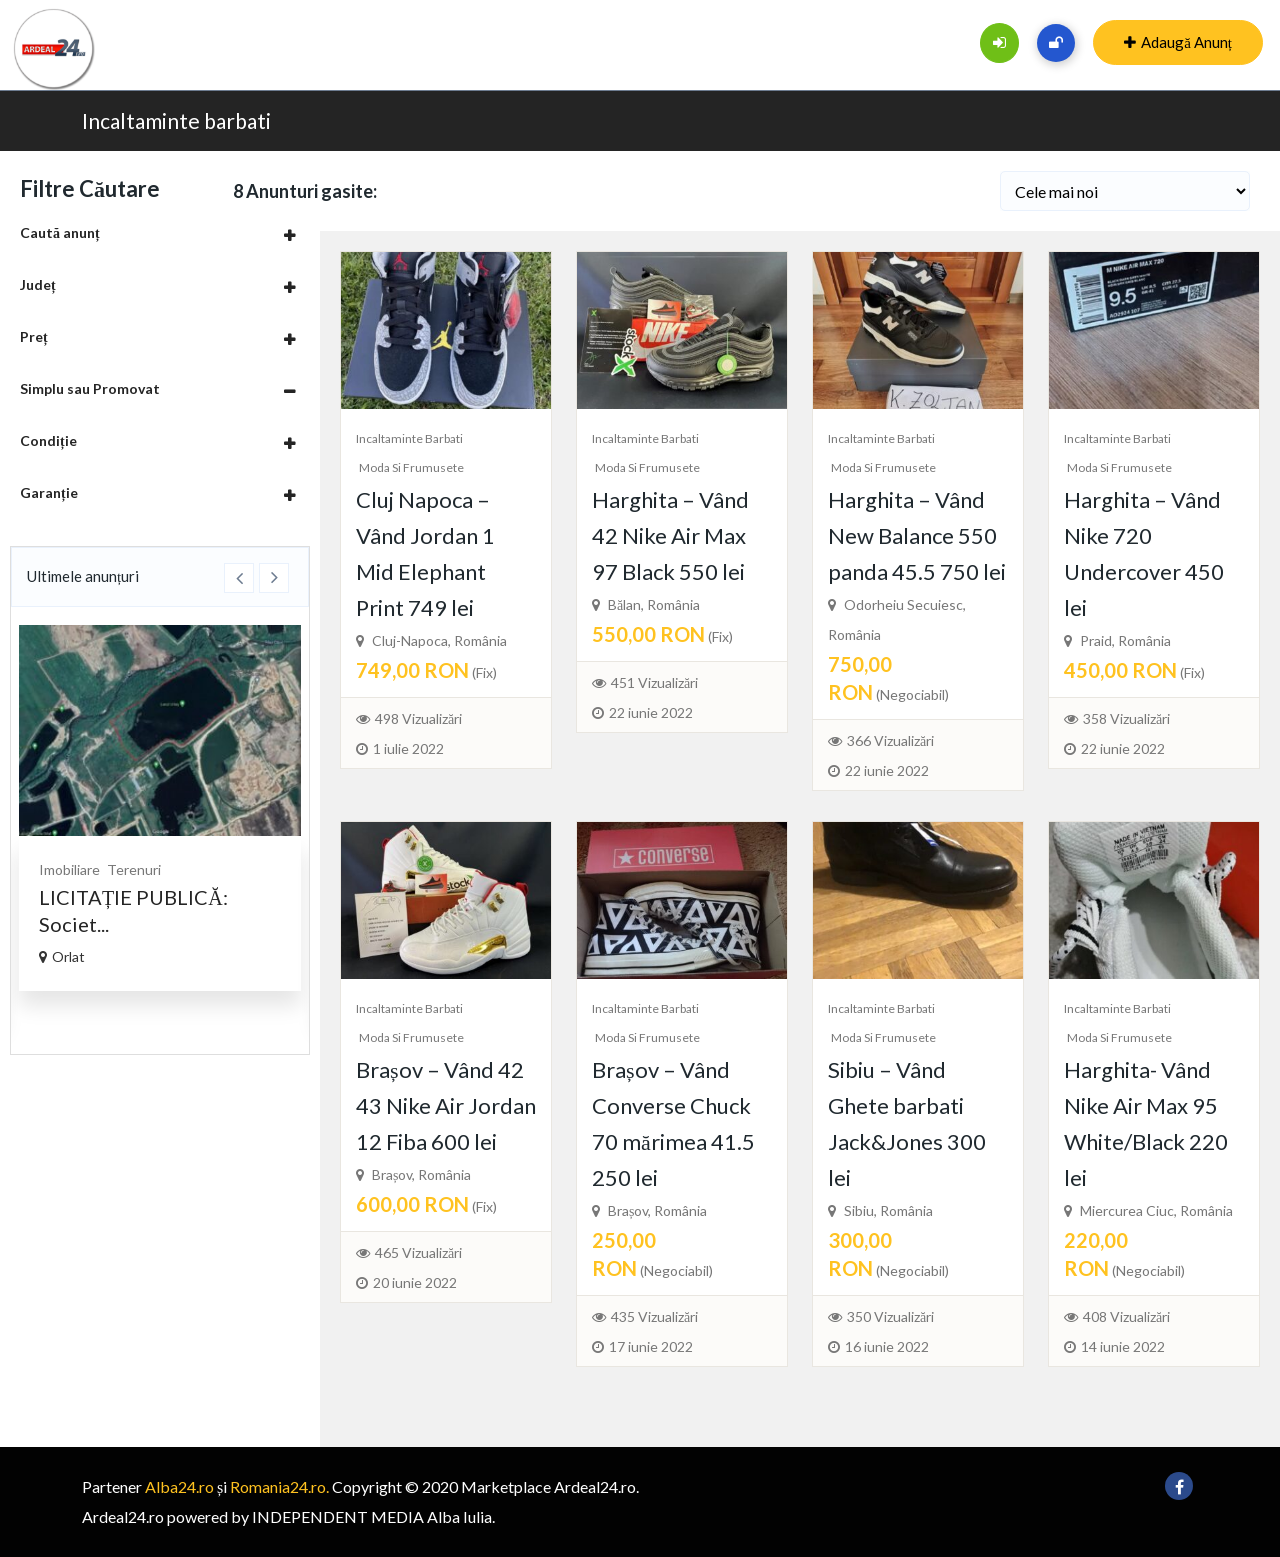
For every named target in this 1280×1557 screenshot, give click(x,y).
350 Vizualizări (890, 1316)
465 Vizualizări (418, 1252)
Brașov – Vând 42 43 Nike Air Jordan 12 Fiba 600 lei (446, 1105)
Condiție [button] (48, 440)
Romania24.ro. (279, 1486)
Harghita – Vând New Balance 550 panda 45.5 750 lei (917, 535)
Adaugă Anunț (1178, 42)
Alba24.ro (179, 1486)
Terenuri (134, 869)
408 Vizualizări (1126, 1316)
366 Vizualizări (890, 740)
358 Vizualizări (1126, 718)
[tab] (160, 232)
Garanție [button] (49, 492)
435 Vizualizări (654, 1316)
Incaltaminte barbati (176, 120)
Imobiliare (69, 869)
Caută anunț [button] (60, 232)
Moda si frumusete (411, 467)
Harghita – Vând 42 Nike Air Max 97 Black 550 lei (670, 535)
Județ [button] (38, 284)
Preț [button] (34, 336)
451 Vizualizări (654, 682)
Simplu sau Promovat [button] (90, 388)
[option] (160, 808)
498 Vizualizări (418, 718)
